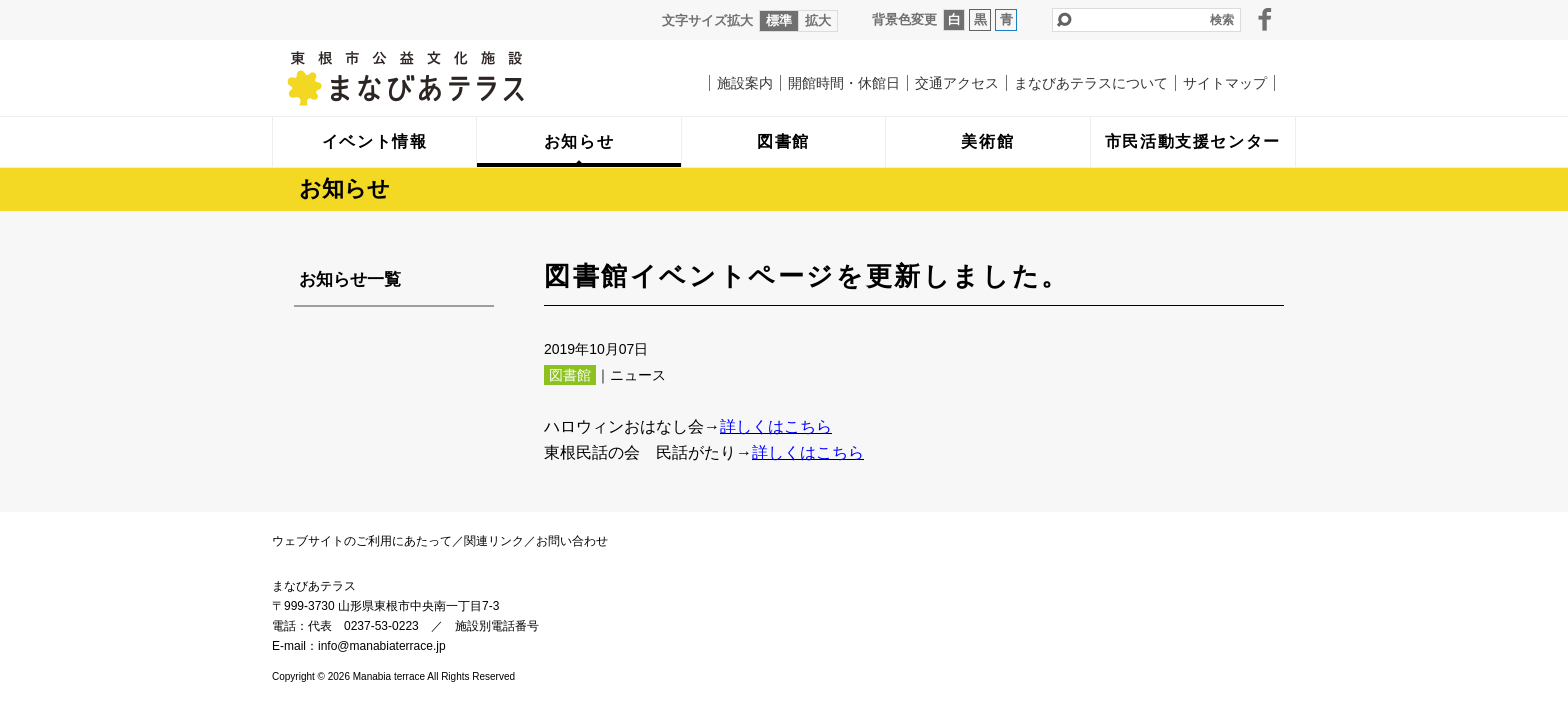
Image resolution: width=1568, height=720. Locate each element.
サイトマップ (1225, 83)
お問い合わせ (572, 541)
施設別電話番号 (497, 626)
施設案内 (745, 83)
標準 (779, 20)
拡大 (818, 20)
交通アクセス (957, 83)
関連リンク (494, 541)
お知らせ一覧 (350, 279)
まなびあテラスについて (1091, 83)
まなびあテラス (447, 78)
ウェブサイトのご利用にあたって (362, 541)
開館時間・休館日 (844, 83)
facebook (1265, 19)
